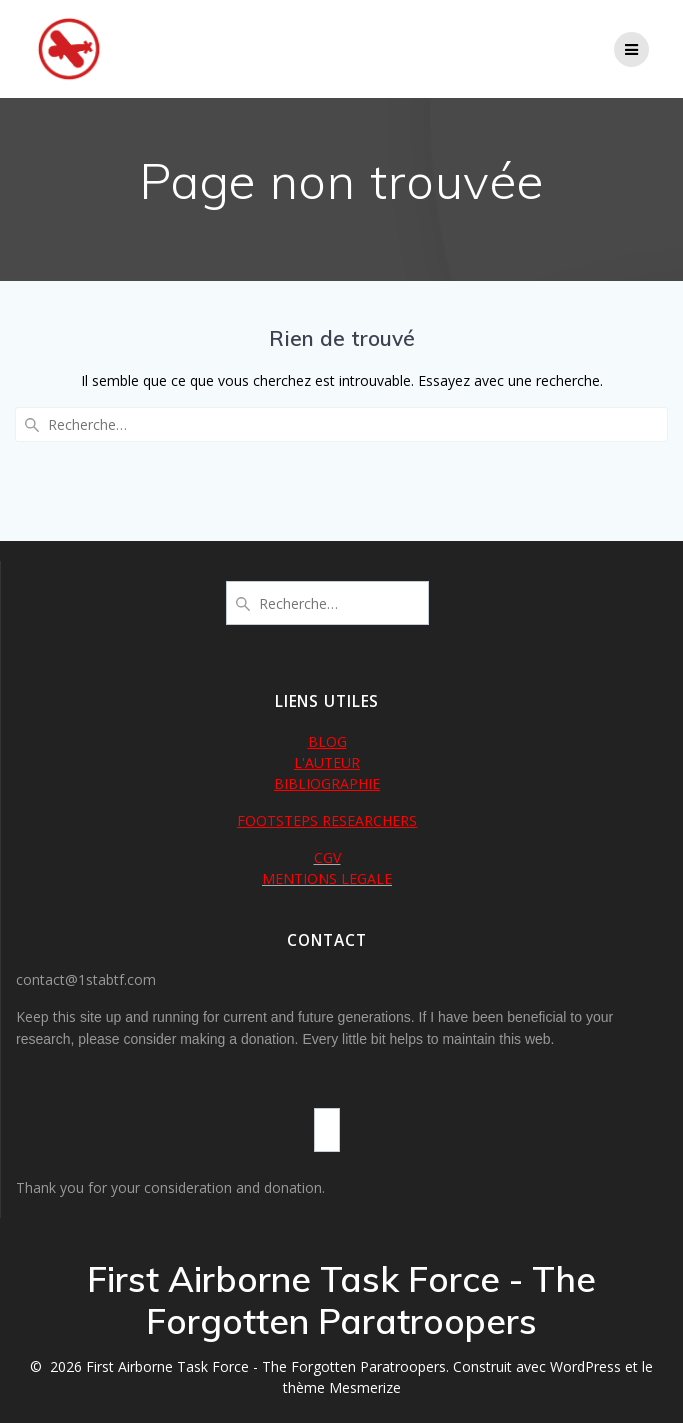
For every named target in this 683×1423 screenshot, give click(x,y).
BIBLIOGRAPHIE (327, 783)
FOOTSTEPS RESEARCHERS (327, 820)
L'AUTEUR (327, 762)
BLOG (327, 741)
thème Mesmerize (342, 1387)
